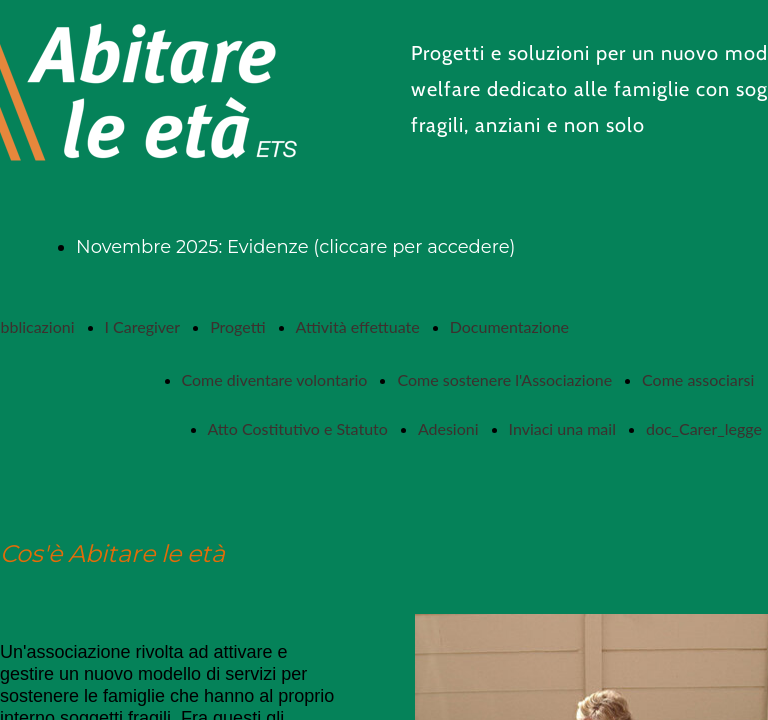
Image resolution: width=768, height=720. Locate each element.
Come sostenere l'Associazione (504, 379)
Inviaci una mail (562, 428)
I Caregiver (143, 326)
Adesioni (448, 428)
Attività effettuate (358, 326)
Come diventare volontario (275, 379)
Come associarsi (698, 379)
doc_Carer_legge (704, 428)
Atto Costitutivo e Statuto (298, 428)
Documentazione (509, 326)
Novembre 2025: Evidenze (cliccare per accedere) (295, 247)
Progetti (237, 326)
